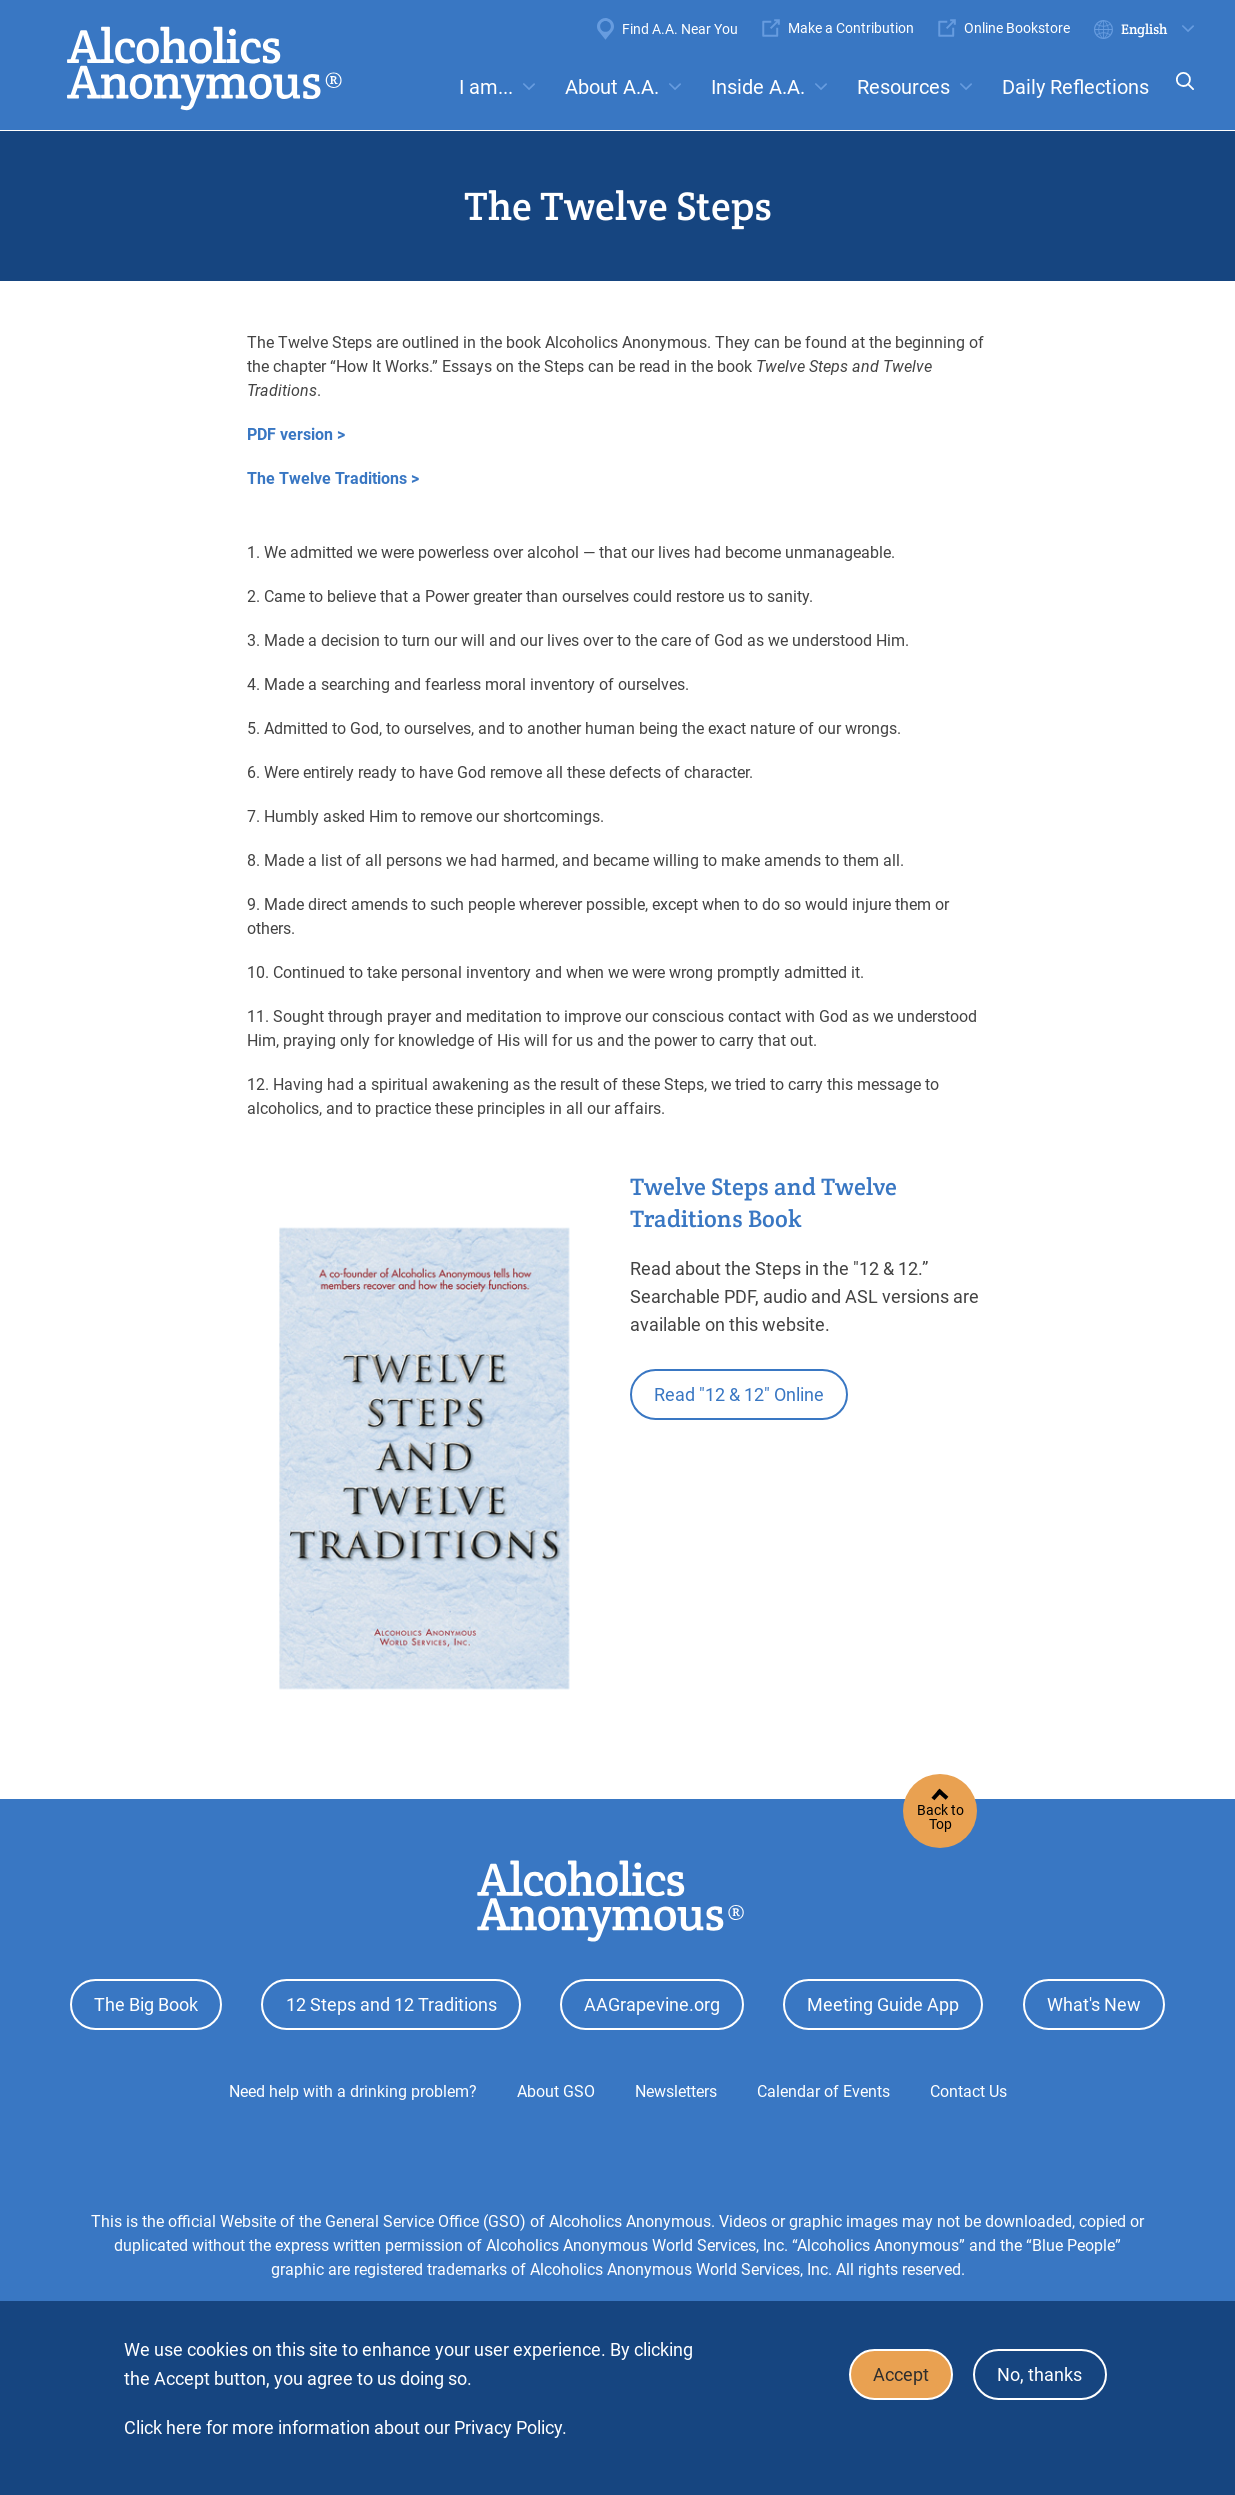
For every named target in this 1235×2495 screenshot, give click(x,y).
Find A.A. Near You (680, 29)
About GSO (556, 2088)
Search (1179, 94)
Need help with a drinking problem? (353, 2088)
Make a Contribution (851, 28)
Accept (896, 2373)
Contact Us (968, 2088)
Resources (903, 87)
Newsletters (676, 2088)
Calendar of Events (823, 2088)
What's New (1094, 2003)
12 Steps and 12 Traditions (391, 2003)
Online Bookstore (1017, 28)
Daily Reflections (1075, 87)
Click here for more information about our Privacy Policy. (345, 2427)
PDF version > (296, 434)
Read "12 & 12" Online (741, 1393)
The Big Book (146, 2003)
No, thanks (1038, 2373)
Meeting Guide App (883, 2003)
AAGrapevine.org (652, 2003)
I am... (486, 87)
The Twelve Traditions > (333, 478)
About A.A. (612, 87)
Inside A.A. (758, 87)
